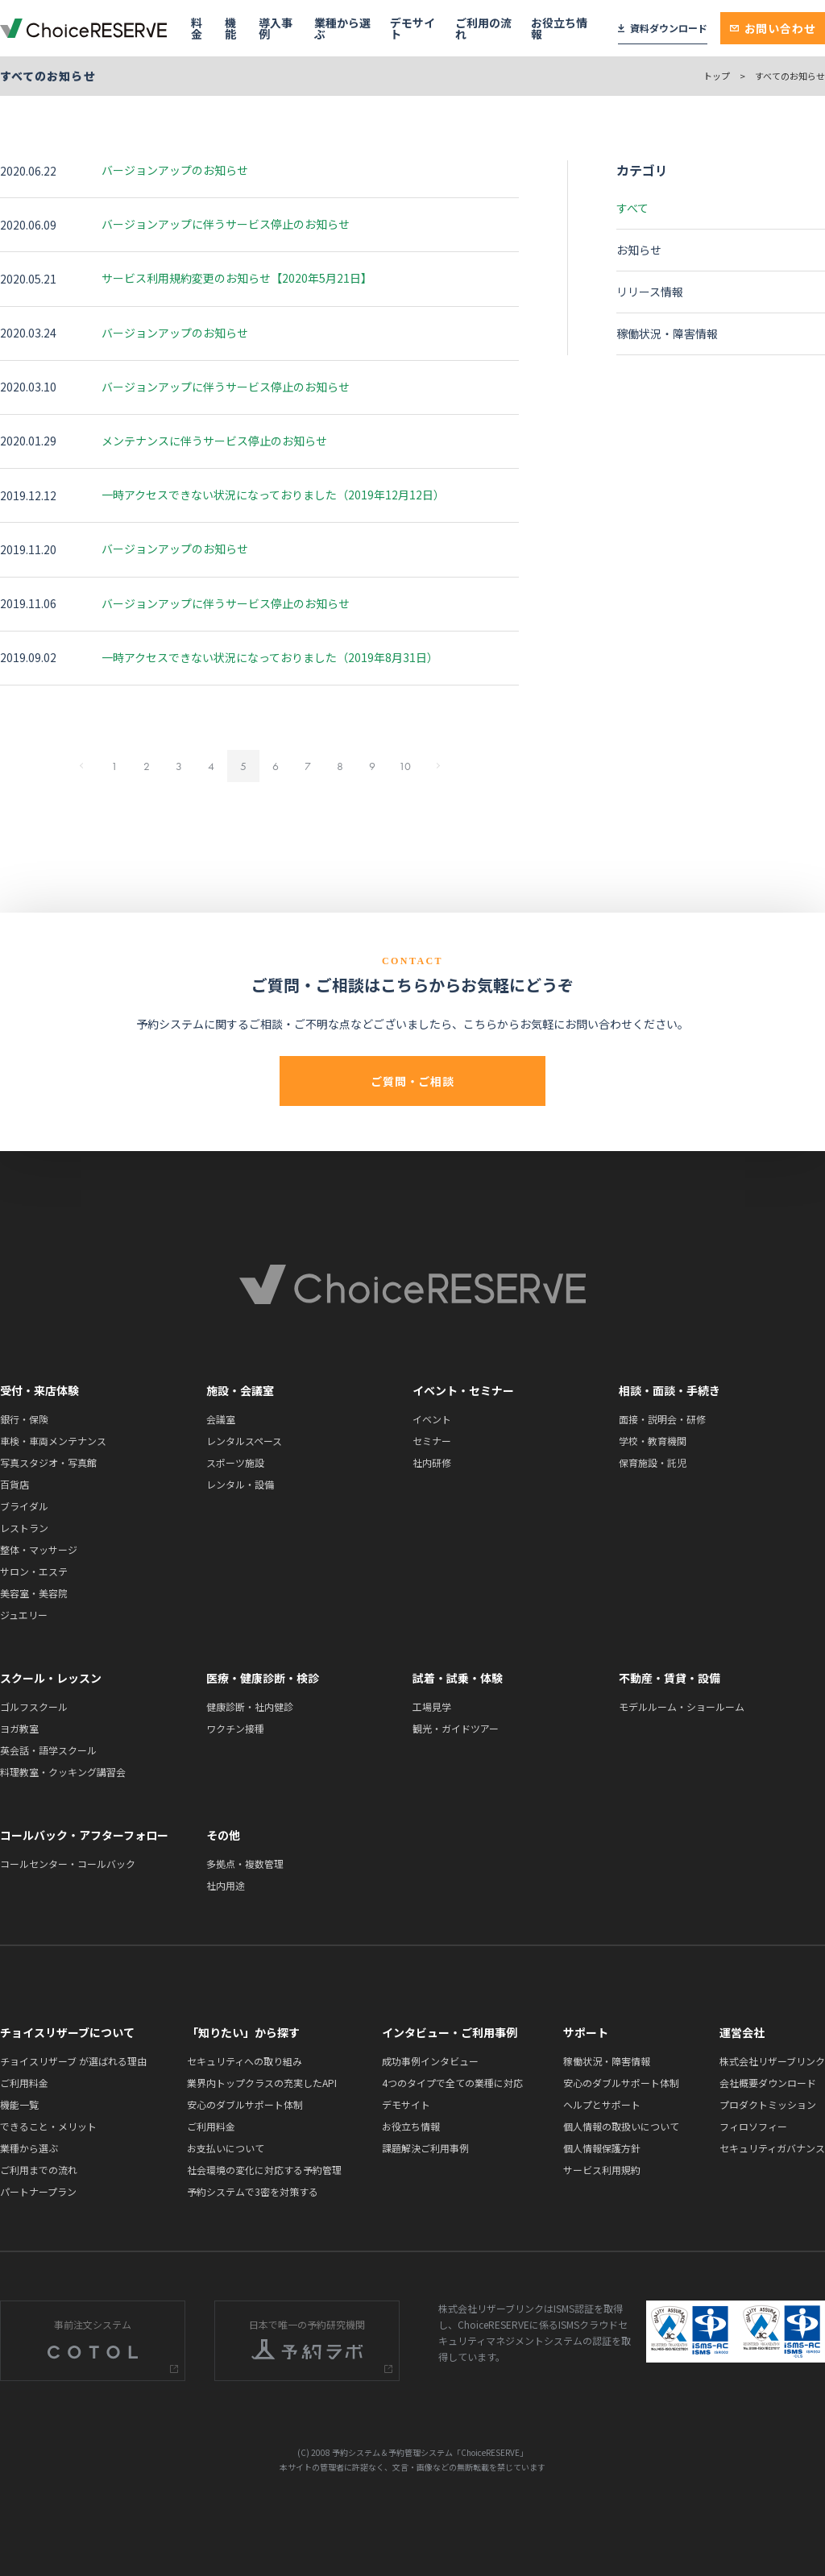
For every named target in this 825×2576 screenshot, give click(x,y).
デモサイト (412, 28)
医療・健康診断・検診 (262, 1678)
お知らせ (638, 250)
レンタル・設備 (240, 1484)
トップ (716, 75)
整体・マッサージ (38, 1549)
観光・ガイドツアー (455, 1728)
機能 (230, 28)
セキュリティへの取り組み (244, 2061)
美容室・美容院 (34, 1593)
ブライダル (24, 1506)
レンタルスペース (244, 1440)
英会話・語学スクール (48, 1750)
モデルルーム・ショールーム (681, 1706)
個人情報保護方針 (602, 2148)
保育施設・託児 (652, 1462)
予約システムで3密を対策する (252, 2191)
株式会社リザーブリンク (772, 2061)
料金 (196, 28)
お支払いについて (225, 2148)
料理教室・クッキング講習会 (63, 1772)
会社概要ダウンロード (767, 2082)
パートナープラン (38, 2191)
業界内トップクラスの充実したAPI (262, 2082)
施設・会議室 (240, 1390)
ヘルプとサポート (602, 2104)
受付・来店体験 (39, 1390)
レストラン (24, 1527)
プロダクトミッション (767, 2104)
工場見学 (431, 1706)
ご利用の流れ (483, 28)
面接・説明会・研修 (662, 1419)
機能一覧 (19, 2104)
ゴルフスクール (34, 1706)
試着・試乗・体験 (457, 1678)
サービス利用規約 (602, 2169)
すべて (632, 208)
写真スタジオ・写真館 (48, 1462)
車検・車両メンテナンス (53, 1440)
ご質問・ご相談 (412, 1081)
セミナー (431, 1440)
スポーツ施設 (235, 1462)
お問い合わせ (773, 28)
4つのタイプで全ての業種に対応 (452, 2082)
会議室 (220, 1419)
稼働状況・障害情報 (667, 333)
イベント (431, 1419)
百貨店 (14, 1484)
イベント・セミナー (463, 1390)
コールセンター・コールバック (67, 1863)
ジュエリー (24, 1614)
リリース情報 (649, 292)
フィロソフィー (753, 2126)
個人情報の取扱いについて (621, 2126)
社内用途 (225, 1885)
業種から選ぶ (342, 28)
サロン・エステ (34, 1571)
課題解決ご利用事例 (425, 2148)
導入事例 (275, 28)
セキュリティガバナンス (772, 2148)
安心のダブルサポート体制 (245, 2104)
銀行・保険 (24, 1419)
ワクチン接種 (235, 1728)
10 (405, 766)
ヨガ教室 (19, 1728)
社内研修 (431, 1462)
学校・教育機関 (652, 1440)
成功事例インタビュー (430, 2061)
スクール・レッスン (51, 1678)
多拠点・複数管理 (245, 1863)
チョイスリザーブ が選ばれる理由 (73, 2061)
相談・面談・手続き (669, 1390)
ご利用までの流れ (38, 2169)
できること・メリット (48, 2126)
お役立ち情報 (559, 28)
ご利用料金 (24, 2082)
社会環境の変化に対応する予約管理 (264, 2169)
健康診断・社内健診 (249, 1706)
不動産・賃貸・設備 (669, 1678)
